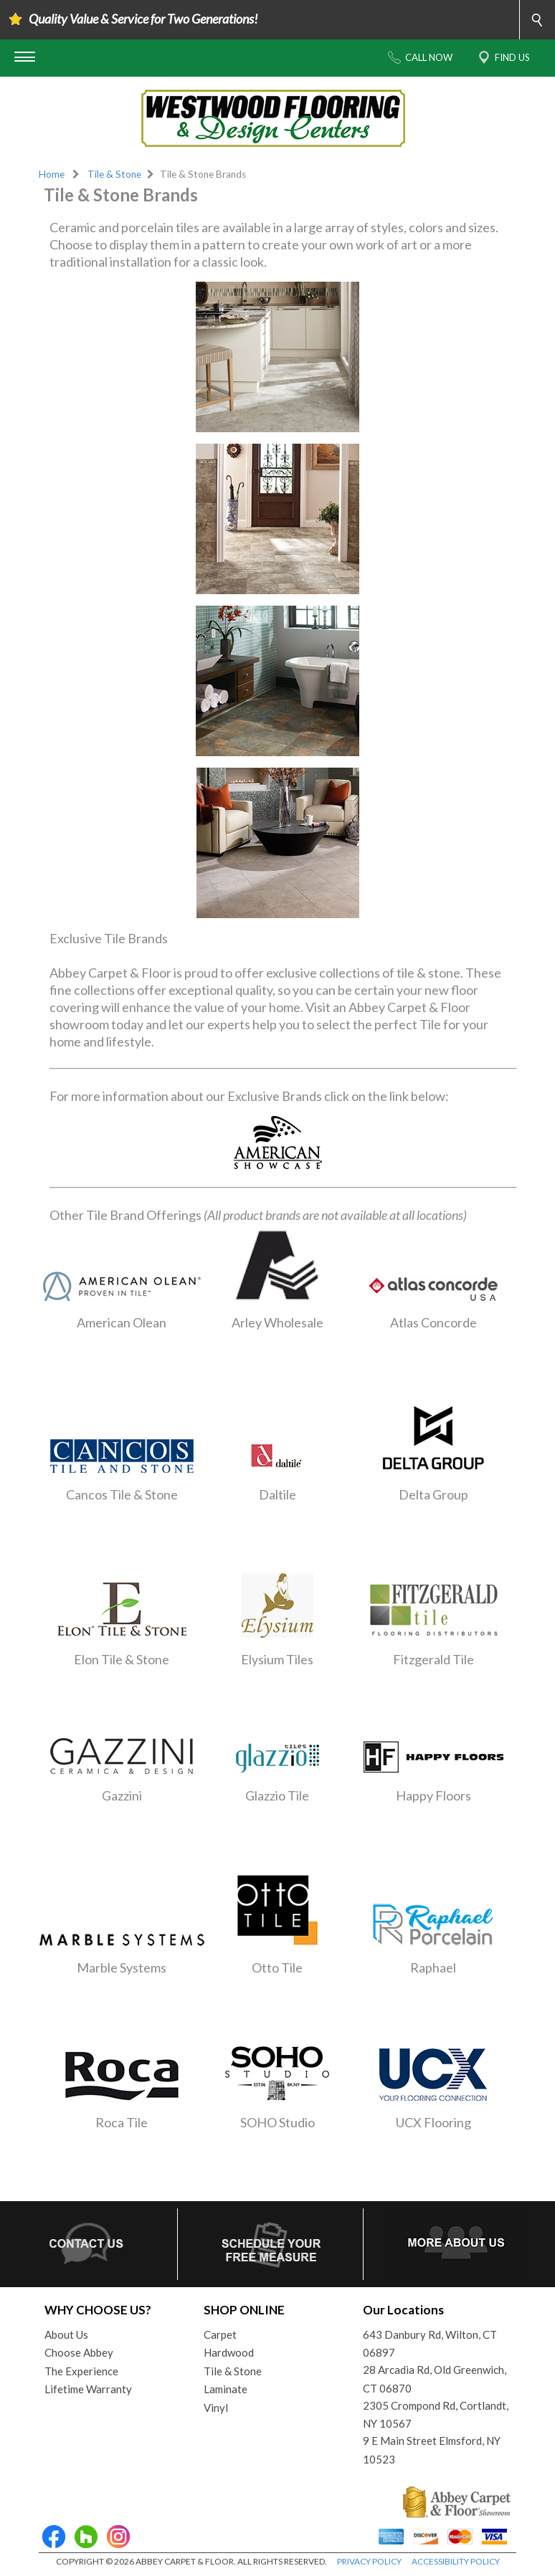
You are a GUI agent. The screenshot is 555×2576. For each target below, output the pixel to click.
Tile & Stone (114, 174)
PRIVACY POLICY (369, 2561)
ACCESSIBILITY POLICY (456, 2561)
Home (52, 174)
